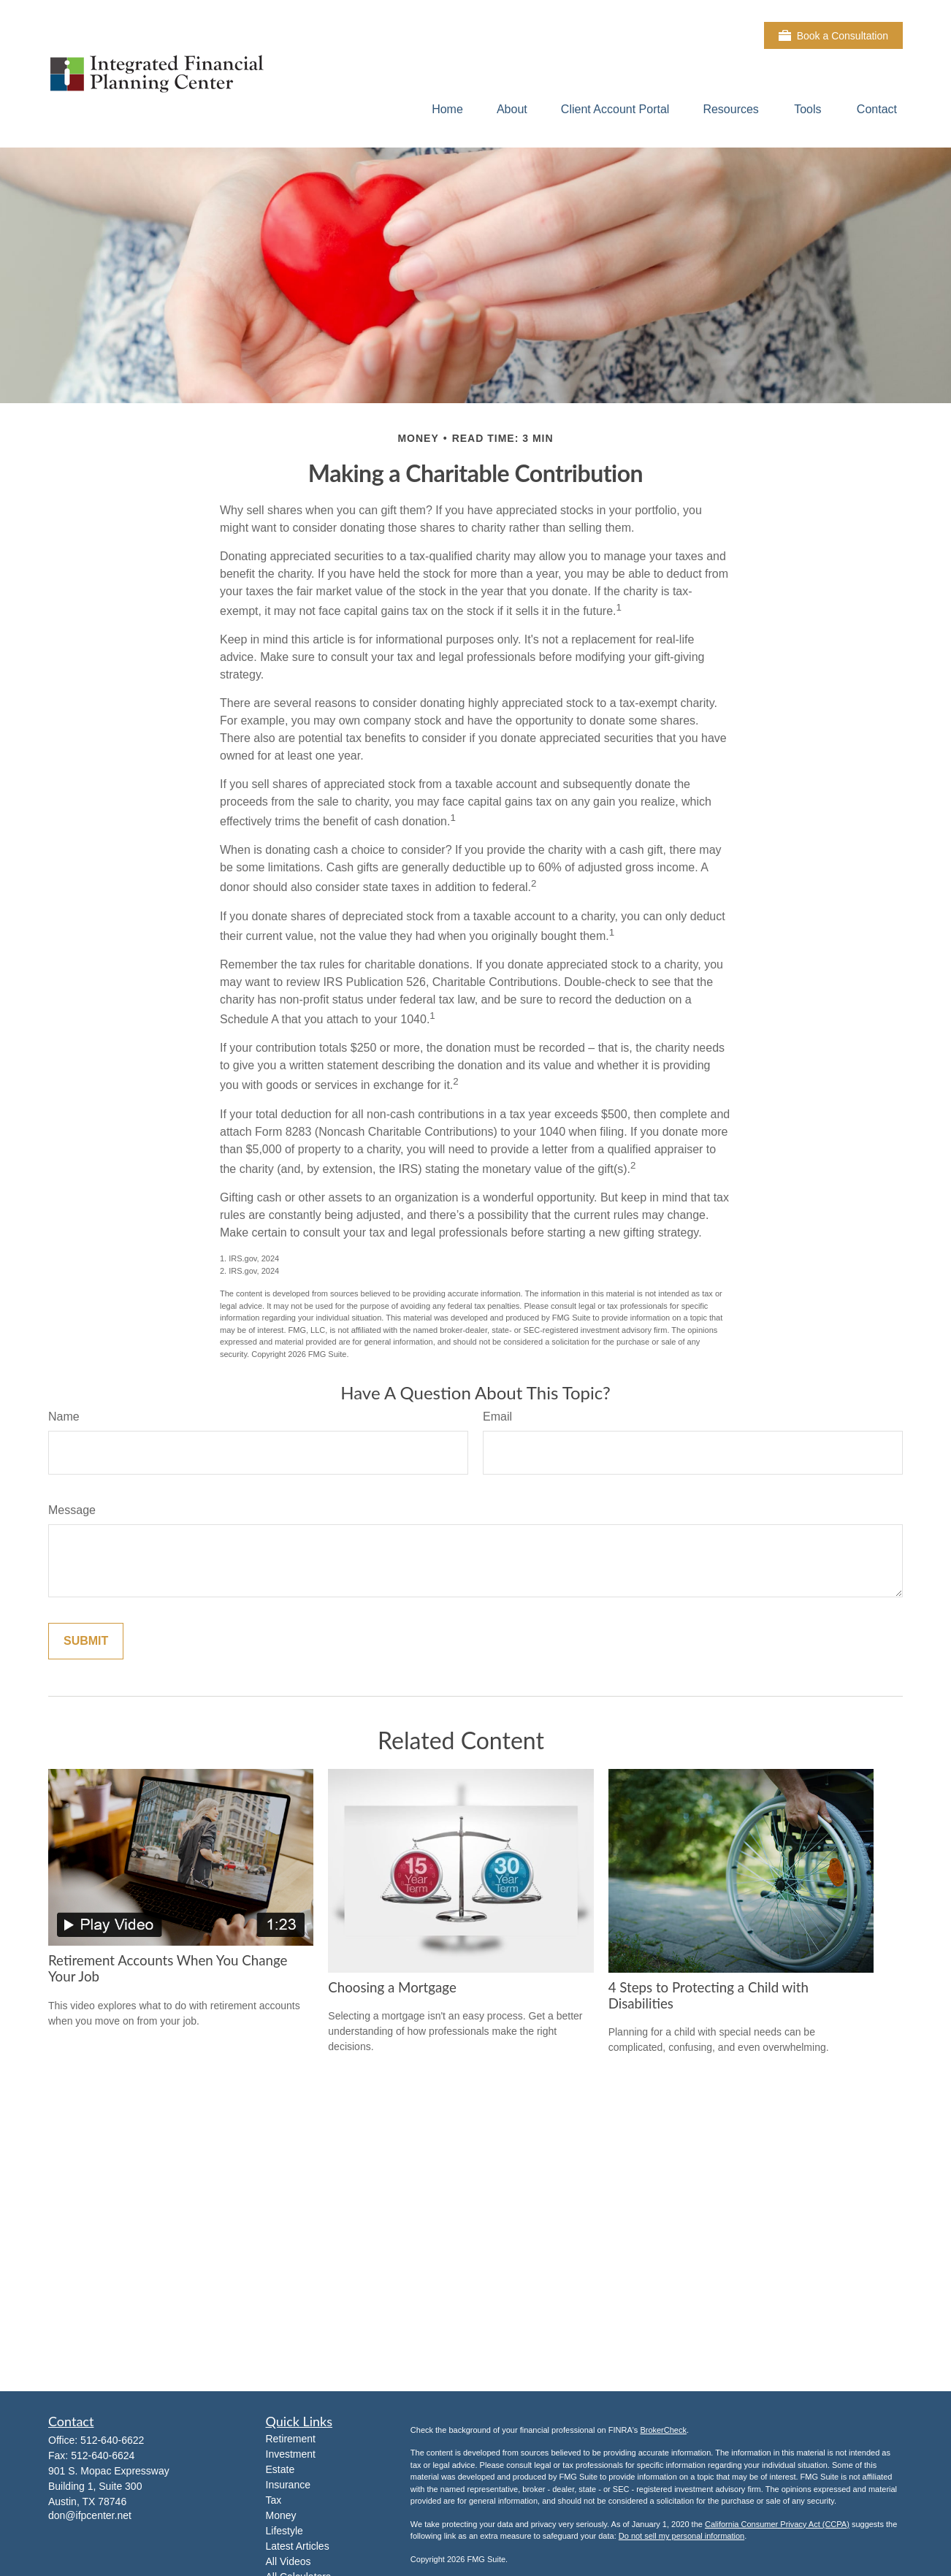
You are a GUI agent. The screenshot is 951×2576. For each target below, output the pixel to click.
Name (64, 1416)
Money (281, 2515)
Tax (274, 2500)
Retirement (291, 2439)
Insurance (288, 2485)
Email (497, 1416)
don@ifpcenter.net (89, 2515)
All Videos (288, 2561)
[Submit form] (85, 1641)
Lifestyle (284, 2531)
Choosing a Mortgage (392, 1987)
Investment (291, 2454)
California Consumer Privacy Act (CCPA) (777, 2524)
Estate (280, 2469)
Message (72, 1510)
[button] (447, 109)
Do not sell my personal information (681, 2535)
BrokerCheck (663, 2430)
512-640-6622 (112, 2440)
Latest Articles (297, 2546)
